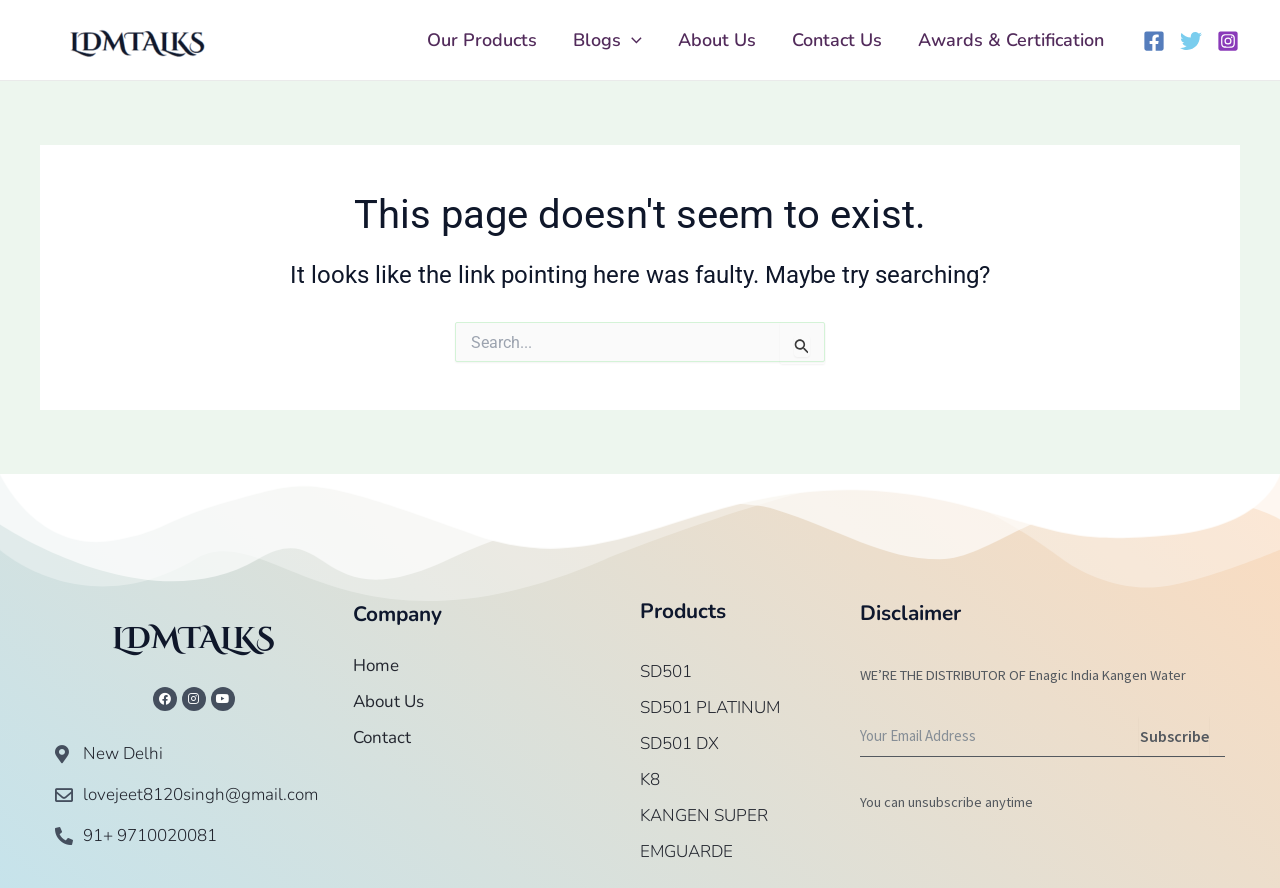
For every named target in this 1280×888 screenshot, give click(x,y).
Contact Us (837, 40)
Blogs (607, 40)
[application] (631, 40)
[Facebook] (1154, 41)
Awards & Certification (1011, 40)
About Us (717, 40)
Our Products (482, 40)
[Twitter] (1191, 41)
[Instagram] (1228, 41)
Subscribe (1174, 736)
